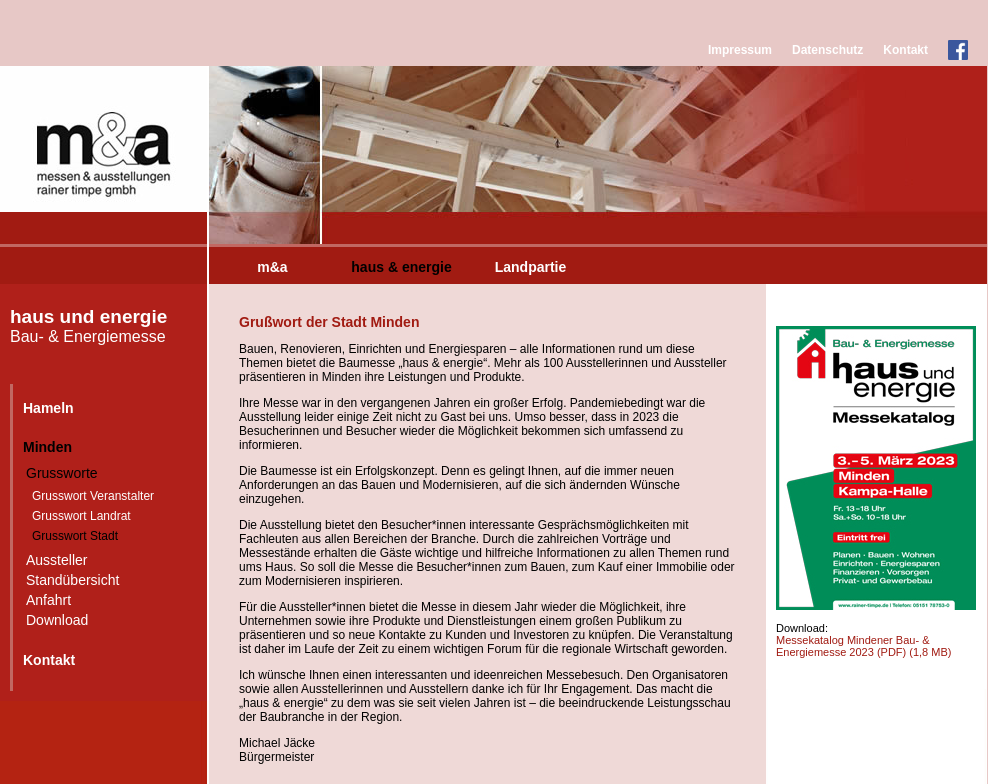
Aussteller (56, 560)
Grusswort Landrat (81, 516)
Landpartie (531, 267)
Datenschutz (827, 50)
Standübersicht (72, 580)
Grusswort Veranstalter (93, 496)
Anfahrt (48, 600)
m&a (272, 267)
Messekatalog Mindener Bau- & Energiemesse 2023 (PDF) (863, 646)
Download (57, 620)
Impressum (740, 50)
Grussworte (62, 473)
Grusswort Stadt (75, 536)
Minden (47, 447)
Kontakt (905, 50)
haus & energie (401, 267)
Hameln (48, 408)
